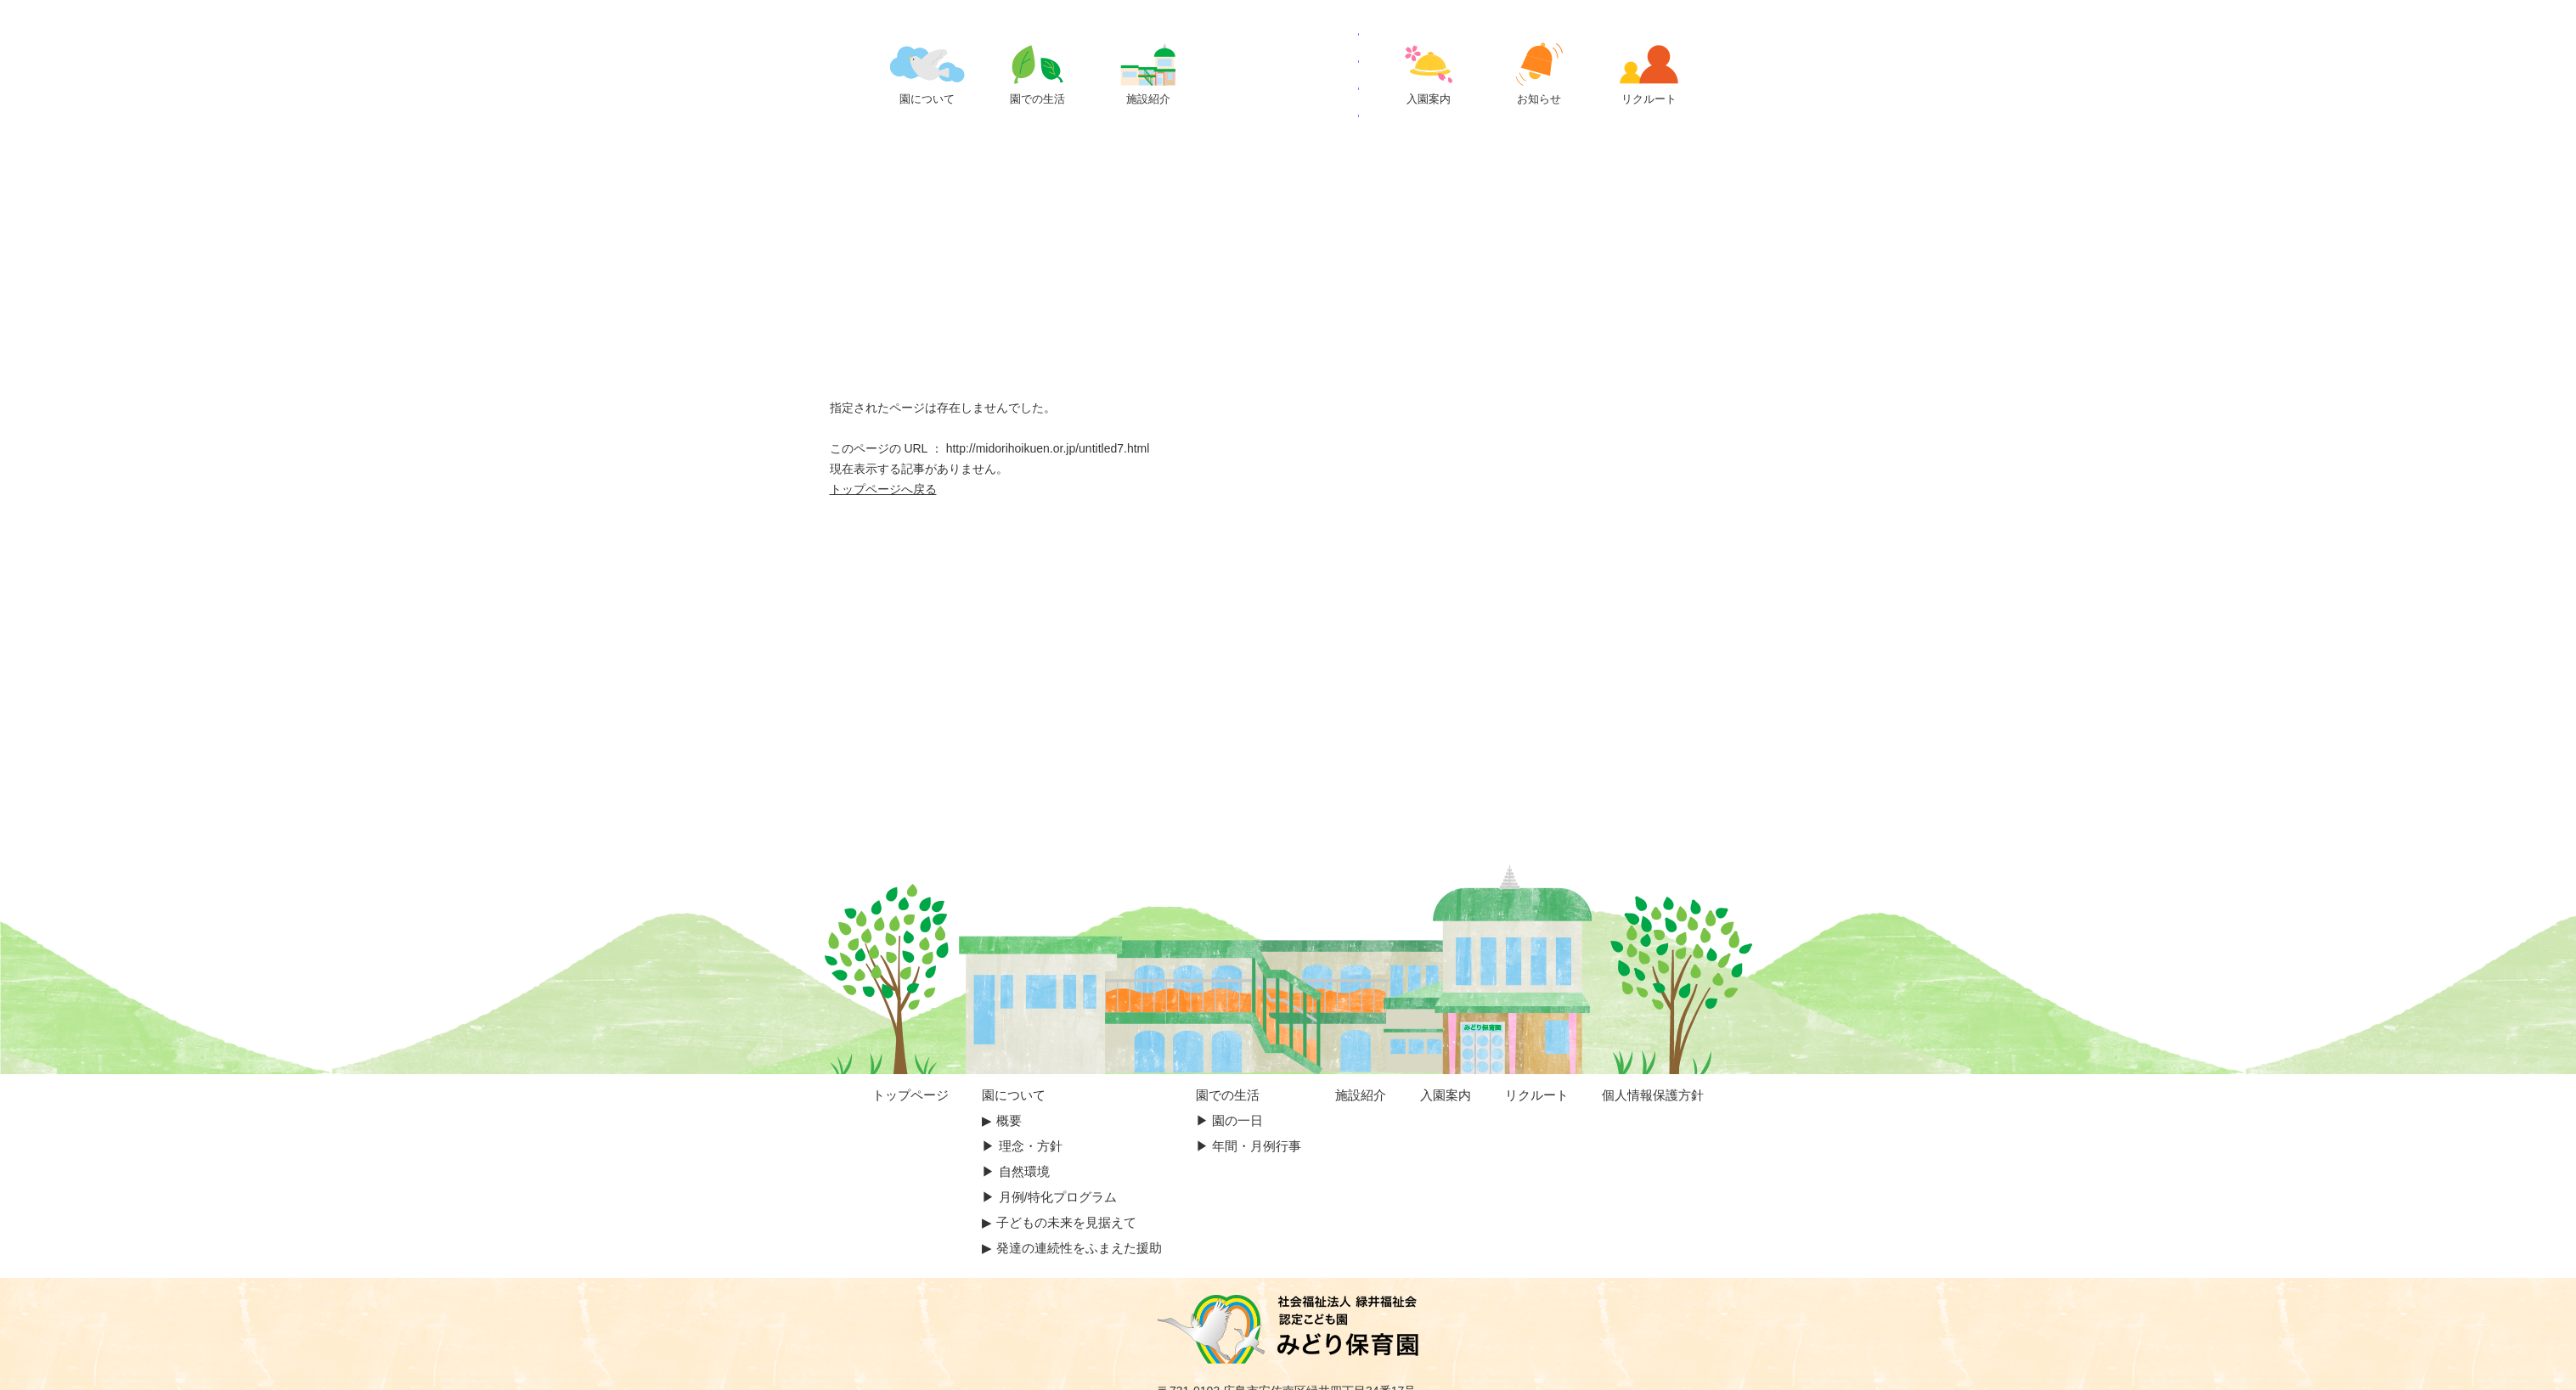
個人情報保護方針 (1653, 1095)
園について (1014, 1095)
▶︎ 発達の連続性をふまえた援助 (1071, 1248)
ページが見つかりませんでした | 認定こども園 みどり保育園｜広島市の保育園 (1288, 69)
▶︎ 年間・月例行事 (1248, 1146)
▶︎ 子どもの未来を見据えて (1059, 1222)
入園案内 (1445, 1095)
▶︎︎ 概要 (1001, 1120)
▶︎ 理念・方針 (1022, 1146)
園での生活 (1228, 1095)
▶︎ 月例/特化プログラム (1049, 1197)
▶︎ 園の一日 (1229, 1120)
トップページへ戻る (883, 489)
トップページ (910, 1095)
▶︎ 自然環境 (1015, 1171)
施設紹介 (1360, 1095)
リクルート (1537, 1095)
